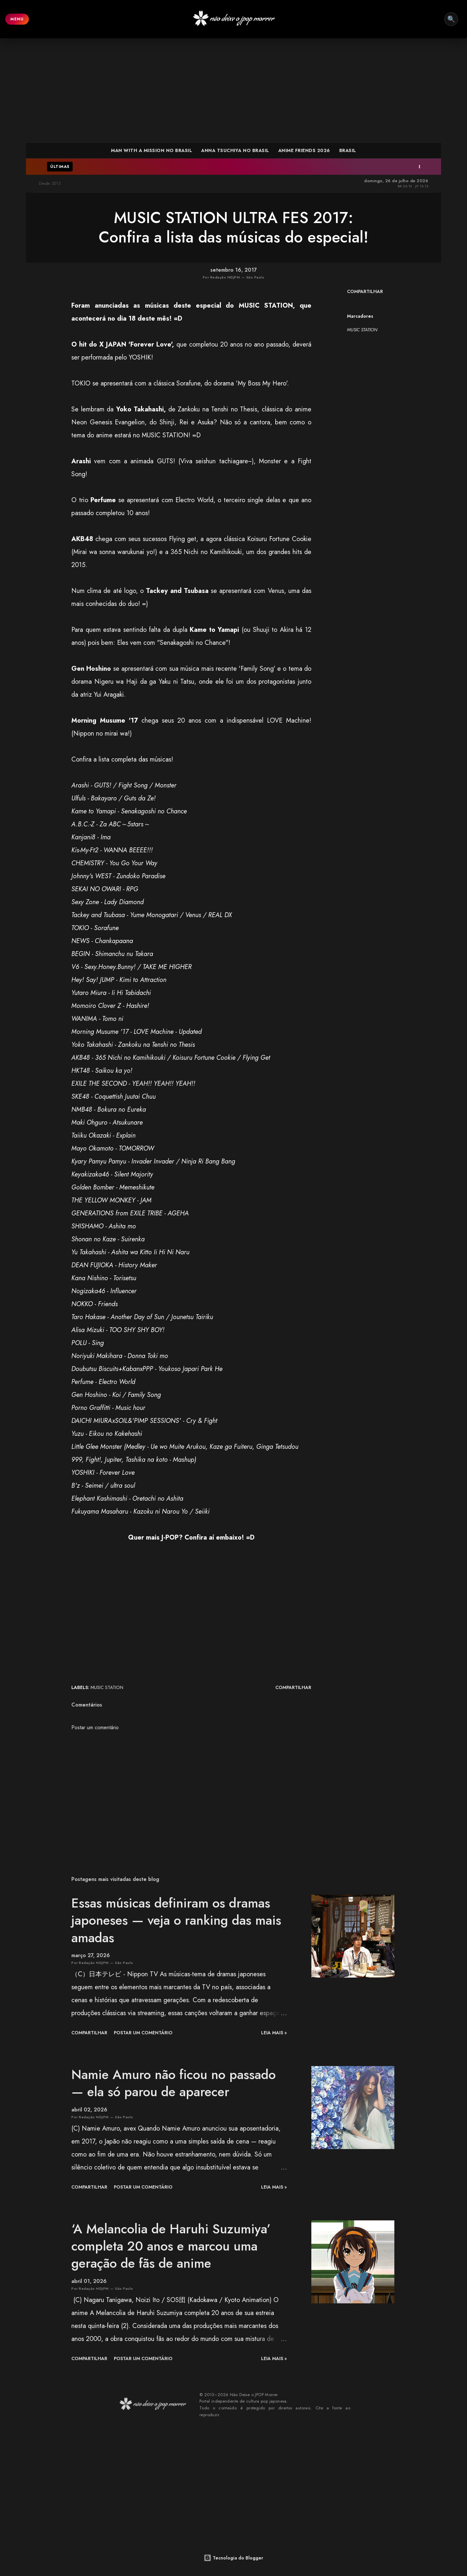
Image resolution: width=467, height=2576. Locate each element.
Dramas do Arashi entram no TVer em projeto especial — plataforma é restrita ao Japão (320, 166)
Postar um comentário (95, 1727)
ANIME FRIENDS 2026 (304, 150)
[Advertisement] (233, 90)
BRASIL (347, 150)
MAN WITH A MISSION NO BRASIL (151, 150)
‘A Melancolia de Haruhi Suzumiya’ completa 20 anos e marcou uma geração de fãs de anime (171, 2246)
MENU (17, 19)
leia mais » (274, 2032)
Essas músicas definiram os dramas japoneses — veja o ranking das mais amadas (176, 1920)
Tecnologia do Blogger (233, 2558)
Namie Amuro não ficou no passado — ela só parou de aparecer (173, 2083)
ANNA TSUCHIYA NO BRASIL (235, 150)
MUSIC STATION (362, 329)
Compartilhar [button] (365, 291)
